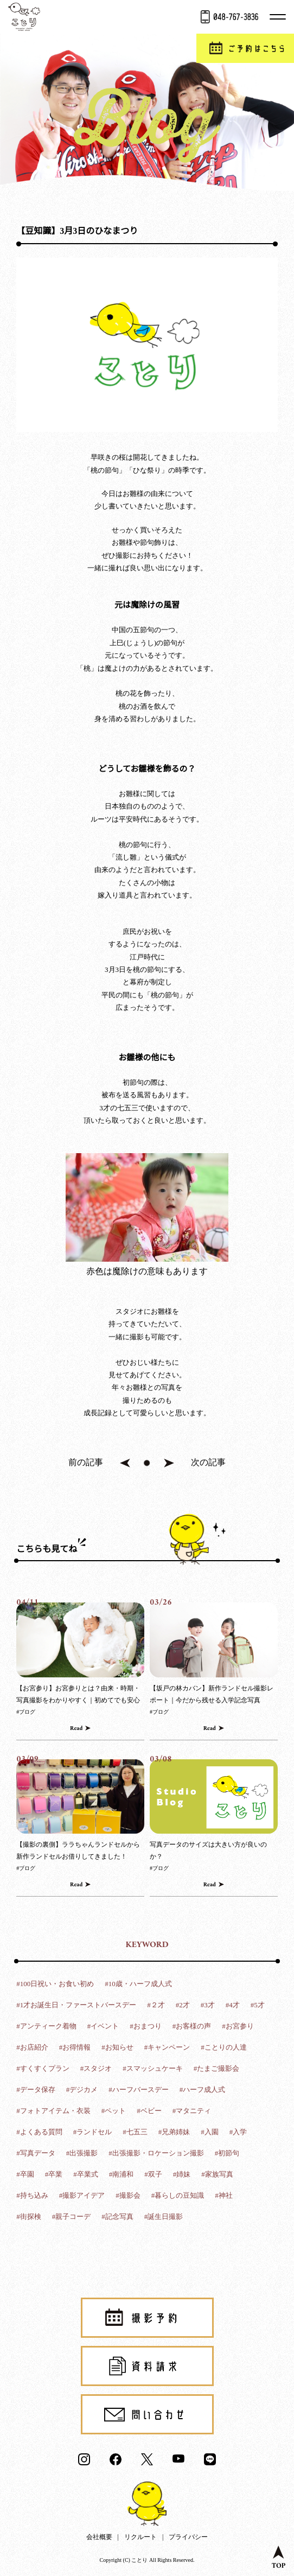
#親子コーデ (71, 2216)
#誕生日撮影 (163, 2216)
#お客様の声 (192, 2026)
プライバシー (188, 2537)
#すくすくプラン (42, 2068)
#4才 (233, 2005)
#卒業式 (85, 2174)
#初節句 (227, 2153)
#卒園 (25, 2174)
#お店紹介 (32, 2047)
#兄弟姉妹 (174, 2132)
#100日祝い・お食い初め (55, 1984)
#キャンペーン (167, 2047)
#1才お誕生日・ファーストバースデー (76, 2005)
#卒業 (54, 2174)
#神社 (224, 2195)
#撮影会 (128, 2195)
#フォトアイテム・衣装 (53, 2111)
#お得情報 (75, 2047)
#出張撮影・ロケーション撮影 (156, 2153)
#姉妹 (182, 2174)
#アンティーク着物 (46, 2026)
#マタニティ (192, 2111)
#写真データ (35, 2153)
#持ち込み (32, 2195)
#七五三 (135, 2132)
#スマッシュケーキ (153, 2068)
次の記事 (208, 1462)
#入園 (210, 2132)
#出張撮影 (82, 2153)
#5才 (258, 2005)
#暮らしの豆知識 (177, 2195)
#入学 (238, 2132)
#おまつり (146, 2026)
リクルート (140, 2537)
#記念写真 (117, 2216)
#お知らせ (117, 2047)
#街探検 (28, 2216)
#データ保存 (35, 2089)
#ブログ (25, 1712)
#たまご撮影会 (217, 2068)
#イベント (103, 2026)
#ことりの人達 (224, 2047)
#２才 (156, 2005)
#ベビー (149, 2111)
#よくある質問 (39, 2132)
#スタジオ (96, 2068)
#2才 (183, 2005)
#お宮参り (238, 2026)
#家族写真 (217, 2174)
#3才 (208, 2005)
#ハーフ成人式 (203, 2089)
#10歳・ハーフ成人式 (138, 1984)
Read (76, 1728)
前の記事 (85, 1462)
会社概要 (99, 2537)
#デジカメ (82, 2089)
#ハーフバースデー (138, 2089)
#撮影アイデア (82, 2195)
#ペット (113, 2111)
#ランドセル (92, 2132)
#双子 (153, 2174)
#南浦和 (121, 2174)
